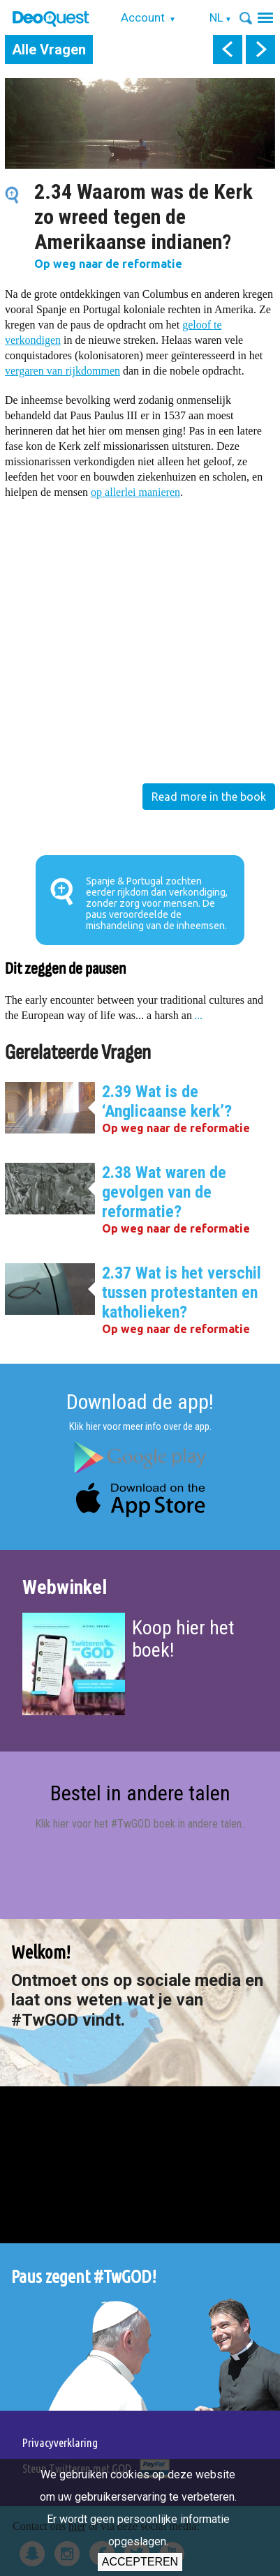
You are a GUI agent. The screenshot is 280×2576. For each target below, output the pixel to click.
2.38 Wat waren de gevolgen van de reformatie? (164, 1192)
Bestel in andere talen (140, 1793)
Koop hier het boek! (183, 1639)
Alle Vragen (49, 49)
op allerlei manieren (135, 492)
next (260, 49)
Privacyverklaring (60, 2442)
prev (227, 49)
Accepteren (140, 2562)
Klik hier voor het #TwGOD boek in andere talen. (139, 1823)
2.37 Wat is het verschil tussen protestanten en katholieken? (181, 1292)
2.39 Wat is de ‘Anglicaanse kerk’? (167, 1101)
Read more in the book (209, 796)
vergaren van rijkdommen (62, 371)
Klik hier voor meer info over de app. (140, 1426)
